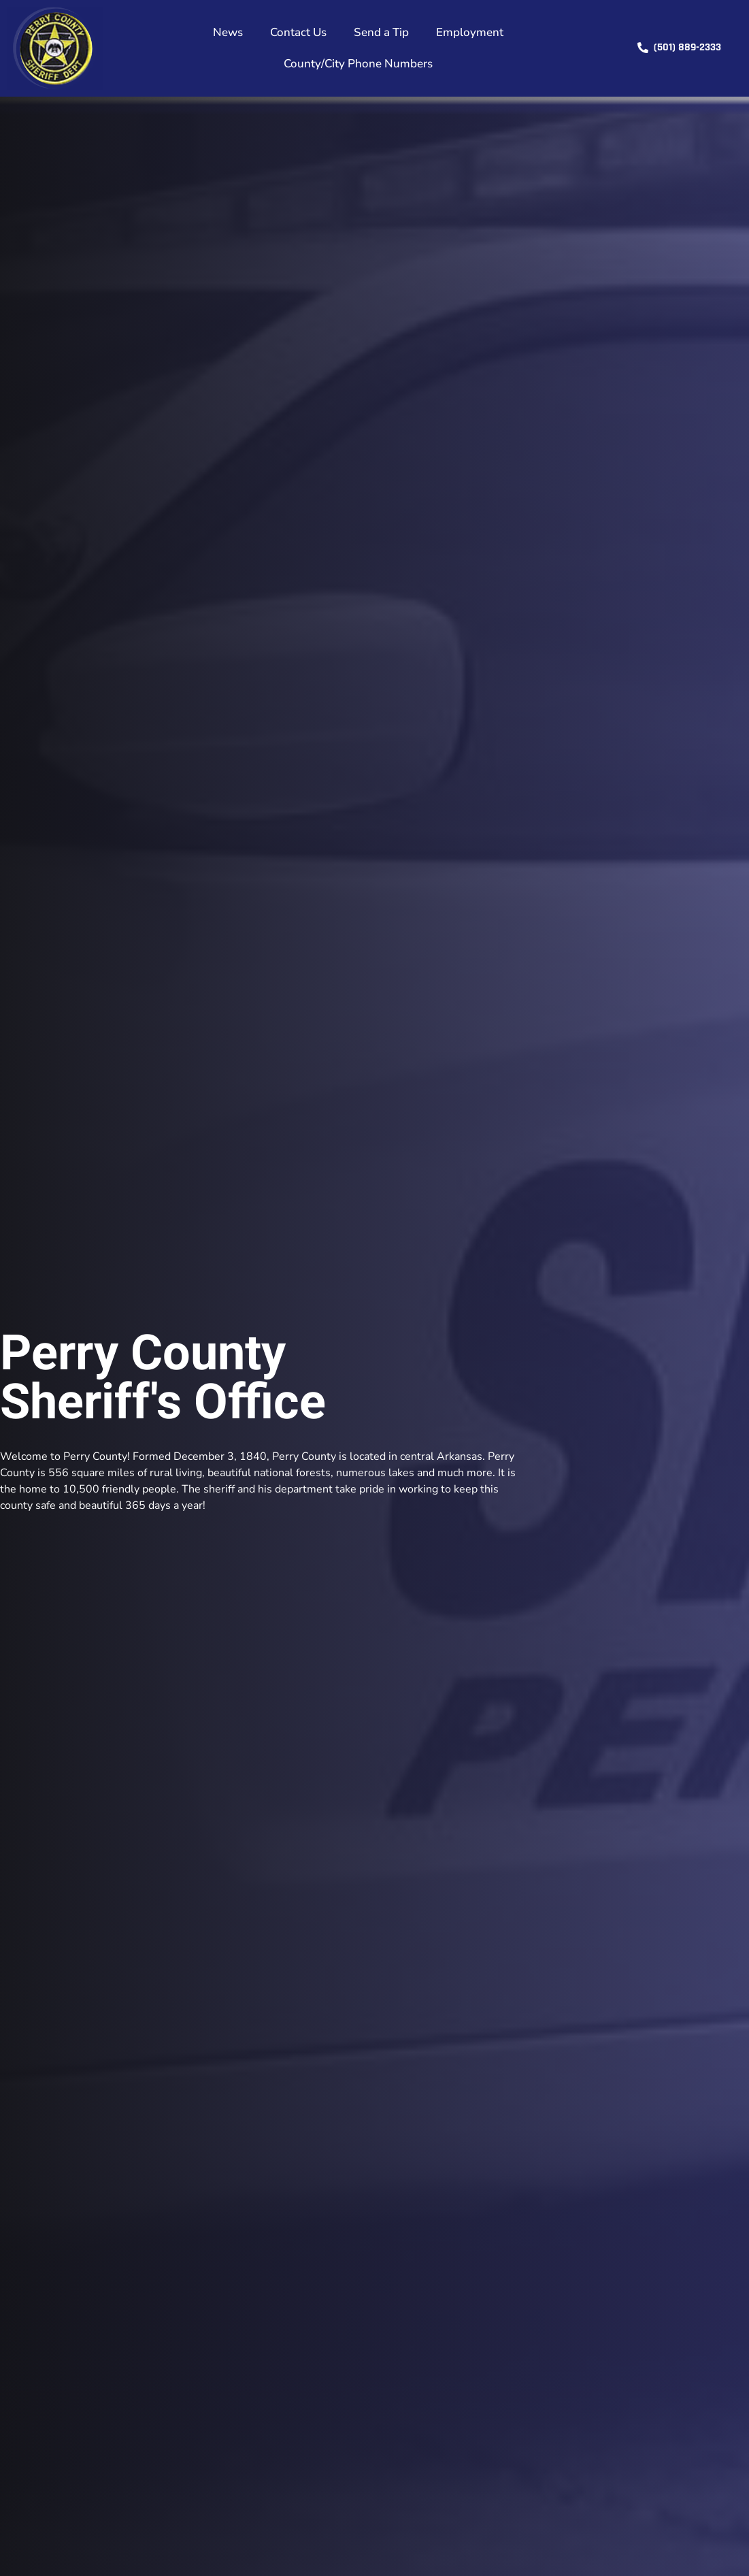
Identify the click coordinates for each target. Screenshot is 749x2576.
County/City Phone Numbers (358, 63)
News (228, 32)
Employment (469, 32)
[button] (679, 48)
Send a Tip (381, 32)
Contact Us (298, 32)
